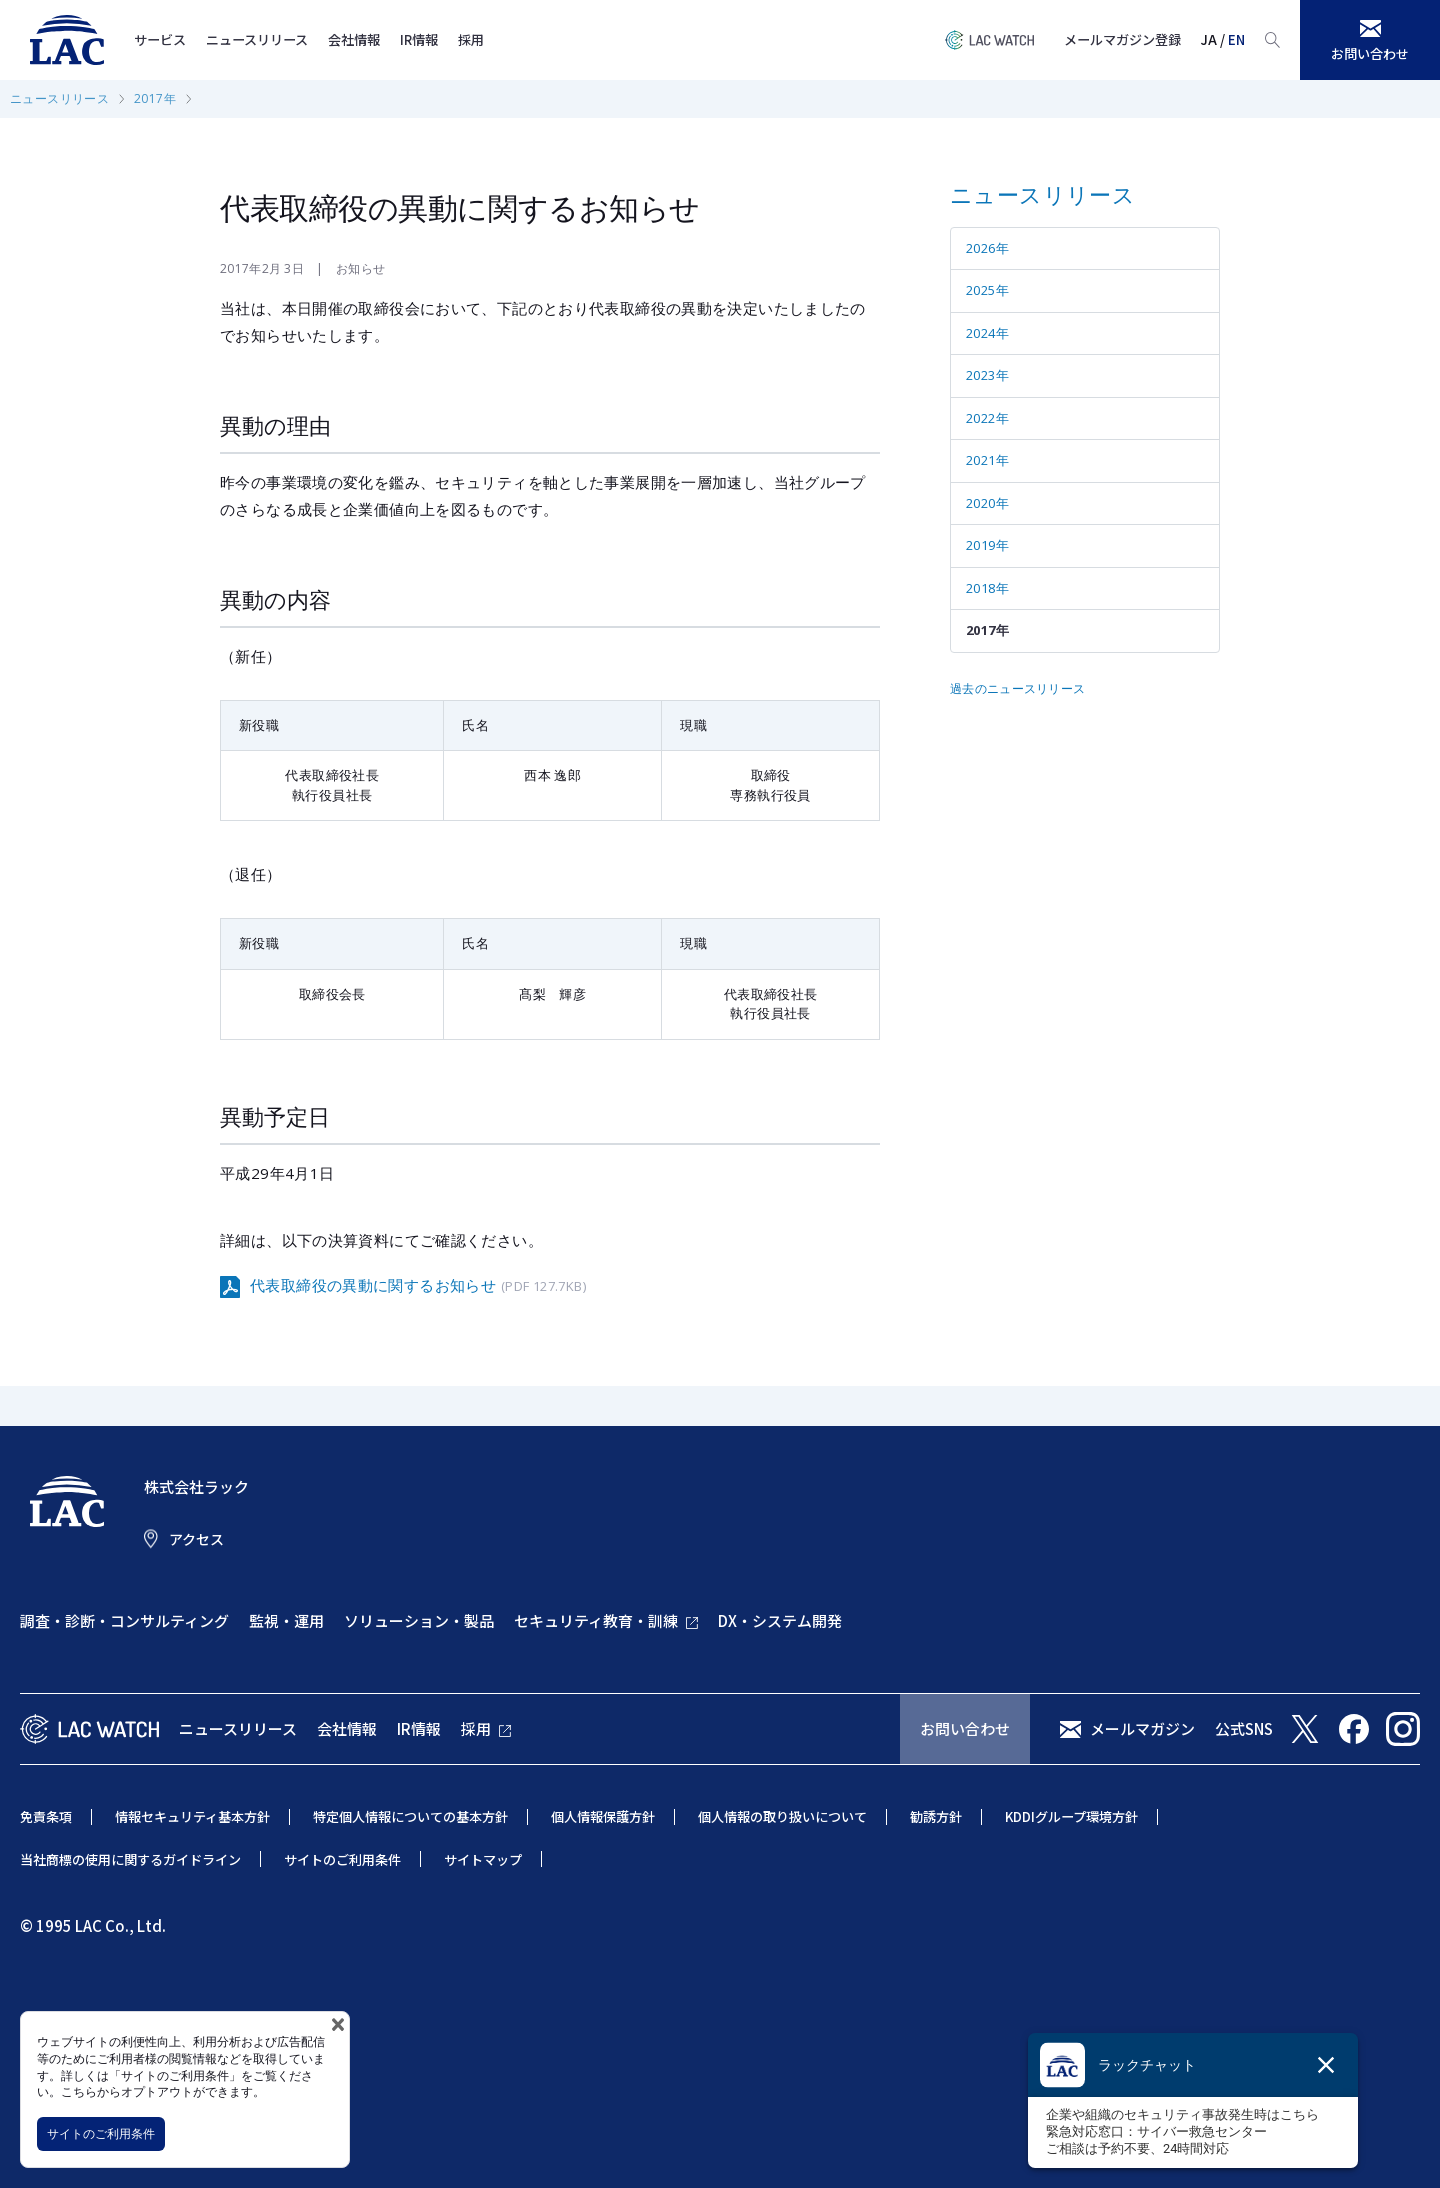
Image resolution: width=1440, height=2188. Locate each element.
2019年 (987, 545)
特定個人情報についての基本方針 (410, 1816)
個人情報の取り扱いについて (782, 1816)
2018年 (987, 588)
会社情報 (354, 39)
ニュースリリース (257, 39)
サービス (160, 39)
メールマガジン (1142, 1728)
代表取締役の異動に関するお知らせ (418, 1286)
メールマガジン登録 (1122, 39)
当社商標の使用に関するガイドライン (130, 1859)
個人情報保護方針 (603, 1816)
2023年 (987, 375)
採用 (471, 39)
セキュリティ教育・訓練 (596, 1620)
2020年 (987, 503)
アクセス (196, 1539)
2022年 (987, 418)
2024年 (987, 333)
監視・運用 (286, 1620)
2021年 (987, 460)
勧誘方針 (936, 1816)
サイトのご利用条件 (101, 2133)
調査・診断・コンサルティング (124, 1620)
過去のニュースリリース (1017, 688)
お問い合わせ (965, 1728)
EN (1236, 39)
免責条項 (46, 1816)
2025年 (987, 290)
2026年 (987, 248)
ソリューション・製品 (419, 1620)
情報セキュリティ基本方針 (192, 1816)
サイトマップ (483, 1859)
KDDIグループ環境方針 (1071, 1816)
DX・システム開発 (780, 1620)
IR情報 (419, 39)
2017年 (155, 98)
